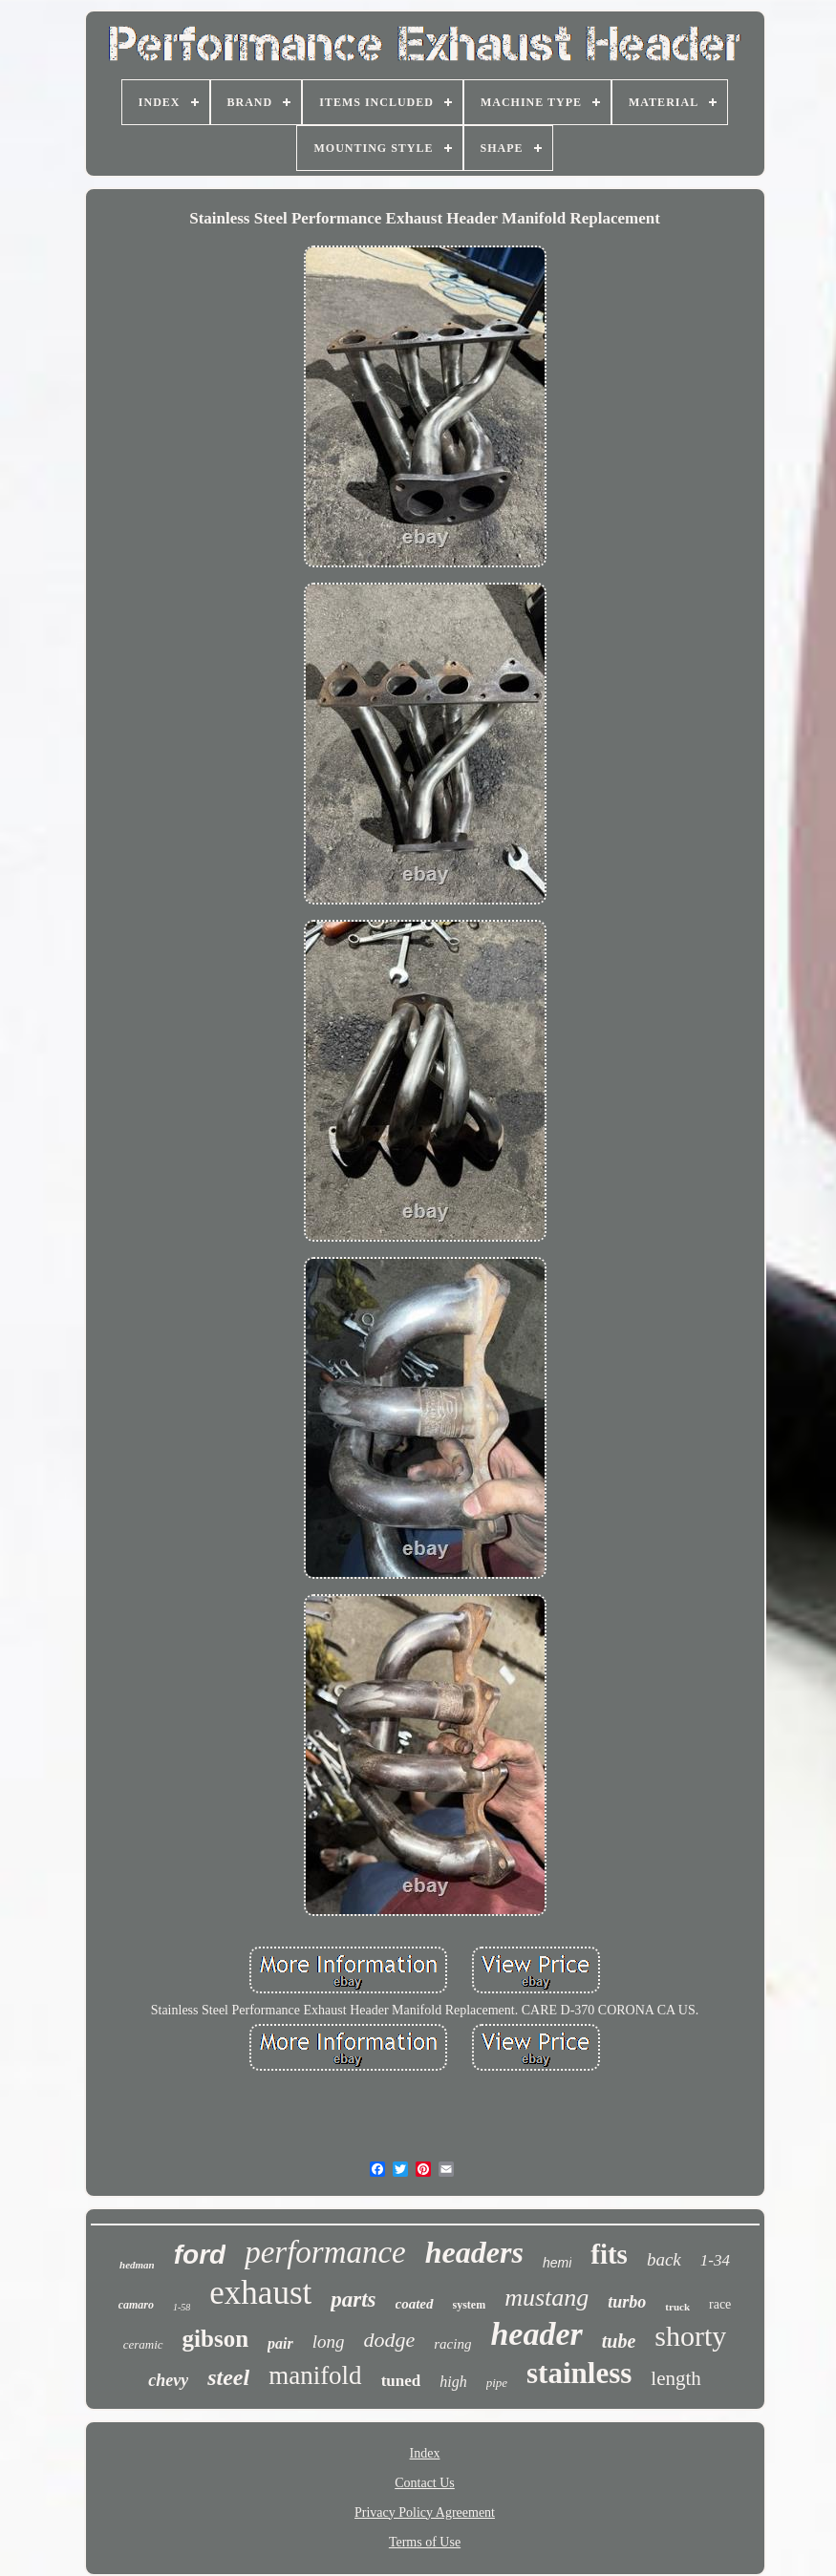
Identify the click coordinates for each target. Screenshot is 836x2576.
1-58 (181, 2307)
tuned (401, 2381)
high (452, 2382)
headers (474, 2252)
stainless (579, 2373)
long (328, 2341)
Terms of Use (425, 2542)
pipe (496, 2382)
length (676, 2378)
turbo (627, 2301)
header (536, 2334)
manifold (314, 2375)
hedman (137, 2264)
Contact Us (425, 2483)
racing (452, 2344)
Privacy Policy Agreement (424, 2512)
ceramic (143, 2344)
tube (619, 2341)
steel (228, 2377)
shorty (690, 2336)
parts (353, 2299)
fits (609, 2254)
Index (425, 2453)
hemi (557, 2262)
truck (677, 2306)
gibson (215, 2339)
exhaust (260, 2292)
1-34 (715, 2260)
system (469, 2304)
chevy (168, 2380)
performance (325, 2252)
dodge (389, 2340)
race (720, 2304)
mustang (546, 2297)
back (664, 2259)
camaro (136, 2304)
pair (280, 2343)
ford (199, 2254)
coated (415, 2303)
